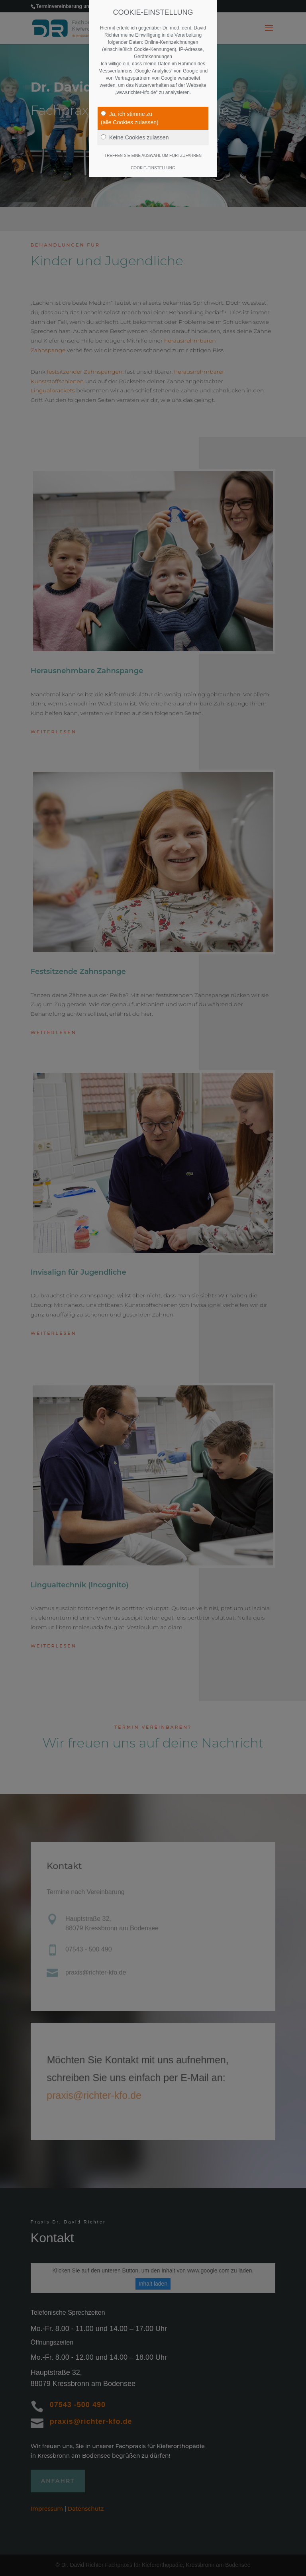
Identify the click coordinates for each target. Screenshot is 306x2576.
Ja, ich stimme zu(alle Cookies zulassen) (130, 118)
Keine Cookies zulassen (135, 137)
